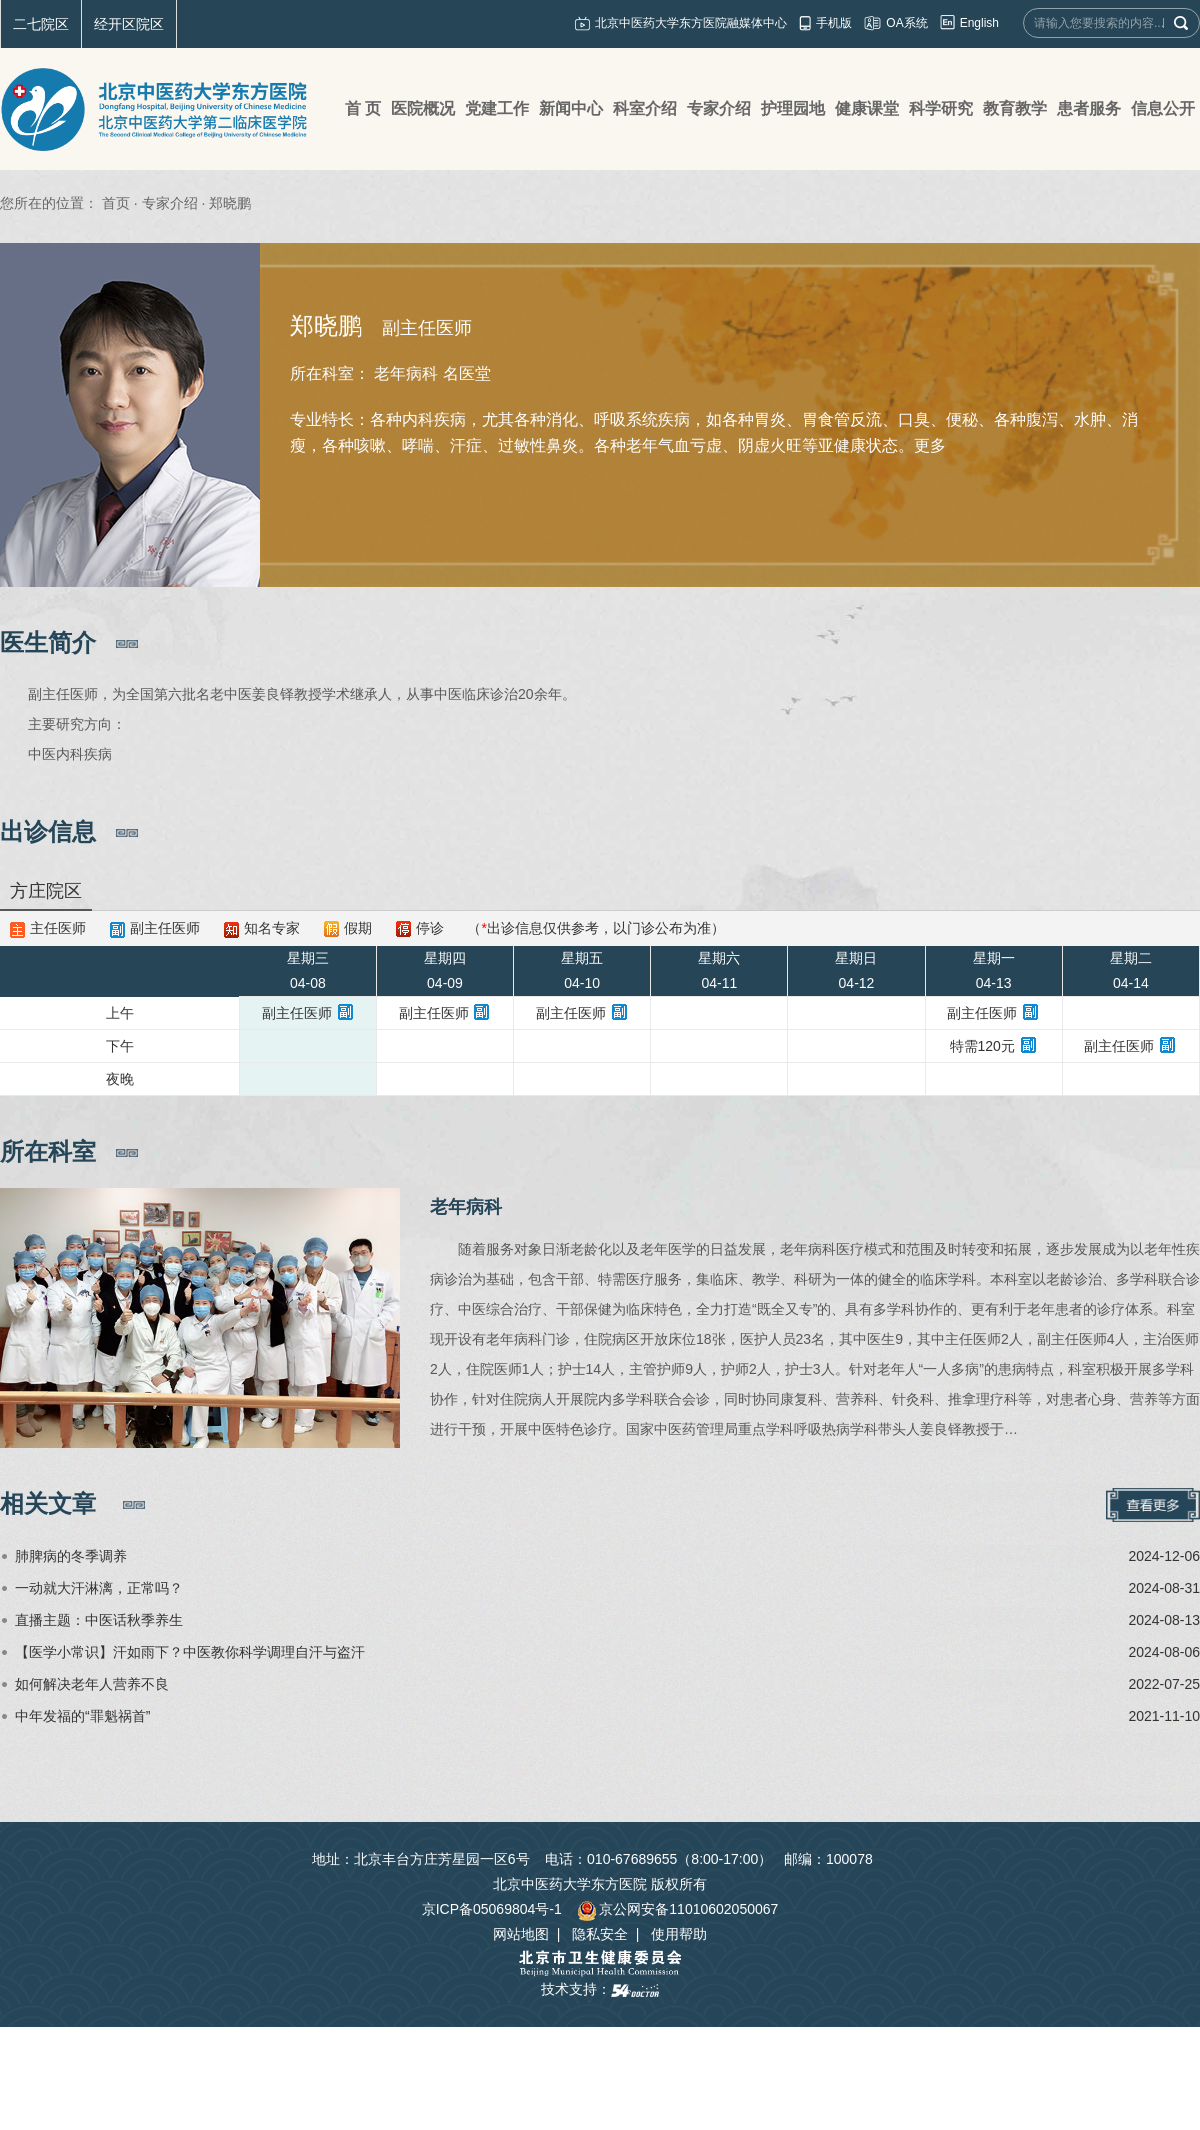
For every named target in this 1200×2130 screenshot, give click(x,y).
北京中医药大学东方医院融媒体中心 (691, 23)
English (979, 23)
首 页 (363, 108)
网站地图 (521, 1934)
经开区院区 (129, 24)
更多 (930, 445)
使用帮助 (679, 1934)
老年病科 (466, 1207)
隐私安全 (600, 1934)
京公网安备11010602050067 (677, 1909)
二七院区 (41, 24)
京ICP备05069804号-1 (492, 1909)
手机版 (834, 23)
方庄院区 (46, 891)
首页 (116, 203)
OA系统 (906, 23)
